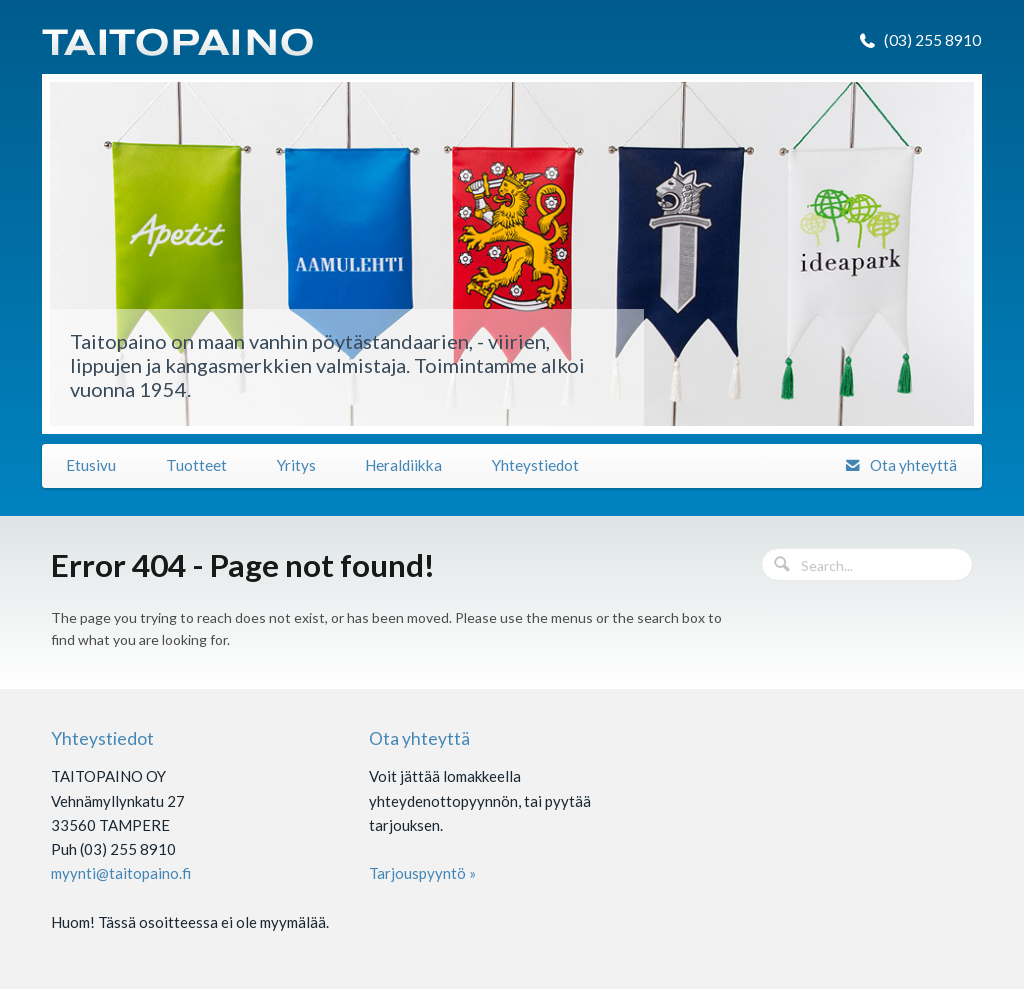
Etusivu (91, 465)
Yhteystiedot (535, 465)
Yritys (296, 465)
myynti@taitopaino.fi (121, 873)
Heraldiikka (403, 465)
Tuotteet (196, 465)
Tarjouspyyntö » (422, 873)
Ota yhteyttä (913, 465)
